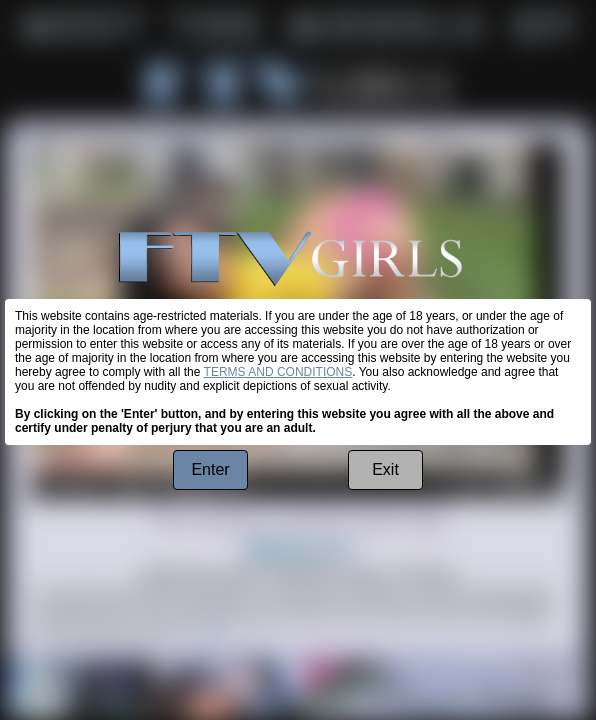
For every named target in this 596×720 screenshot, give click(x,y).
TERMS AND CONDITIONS (278, 372)
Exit (385, 469)
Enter (210, 469)
